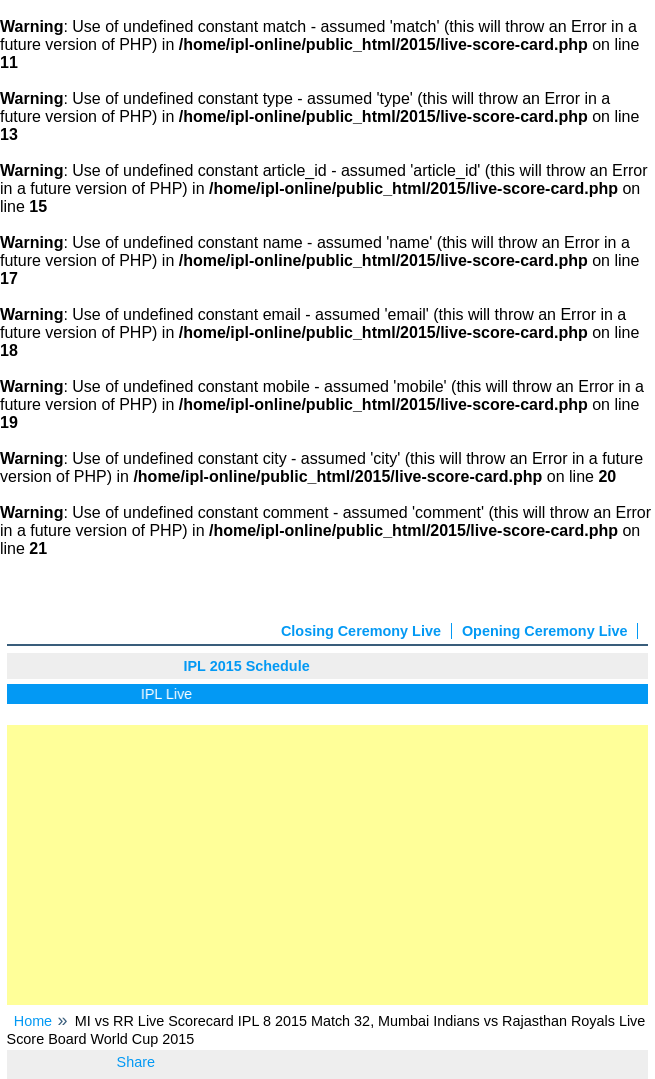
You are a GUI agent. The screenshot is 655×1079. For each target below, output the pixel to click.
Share (136, 1062)
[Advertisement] (328, 865)
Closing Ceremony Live (361, 631)
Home (33, 1021)
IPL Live (169, 694)
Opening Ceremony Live (545, 631)
